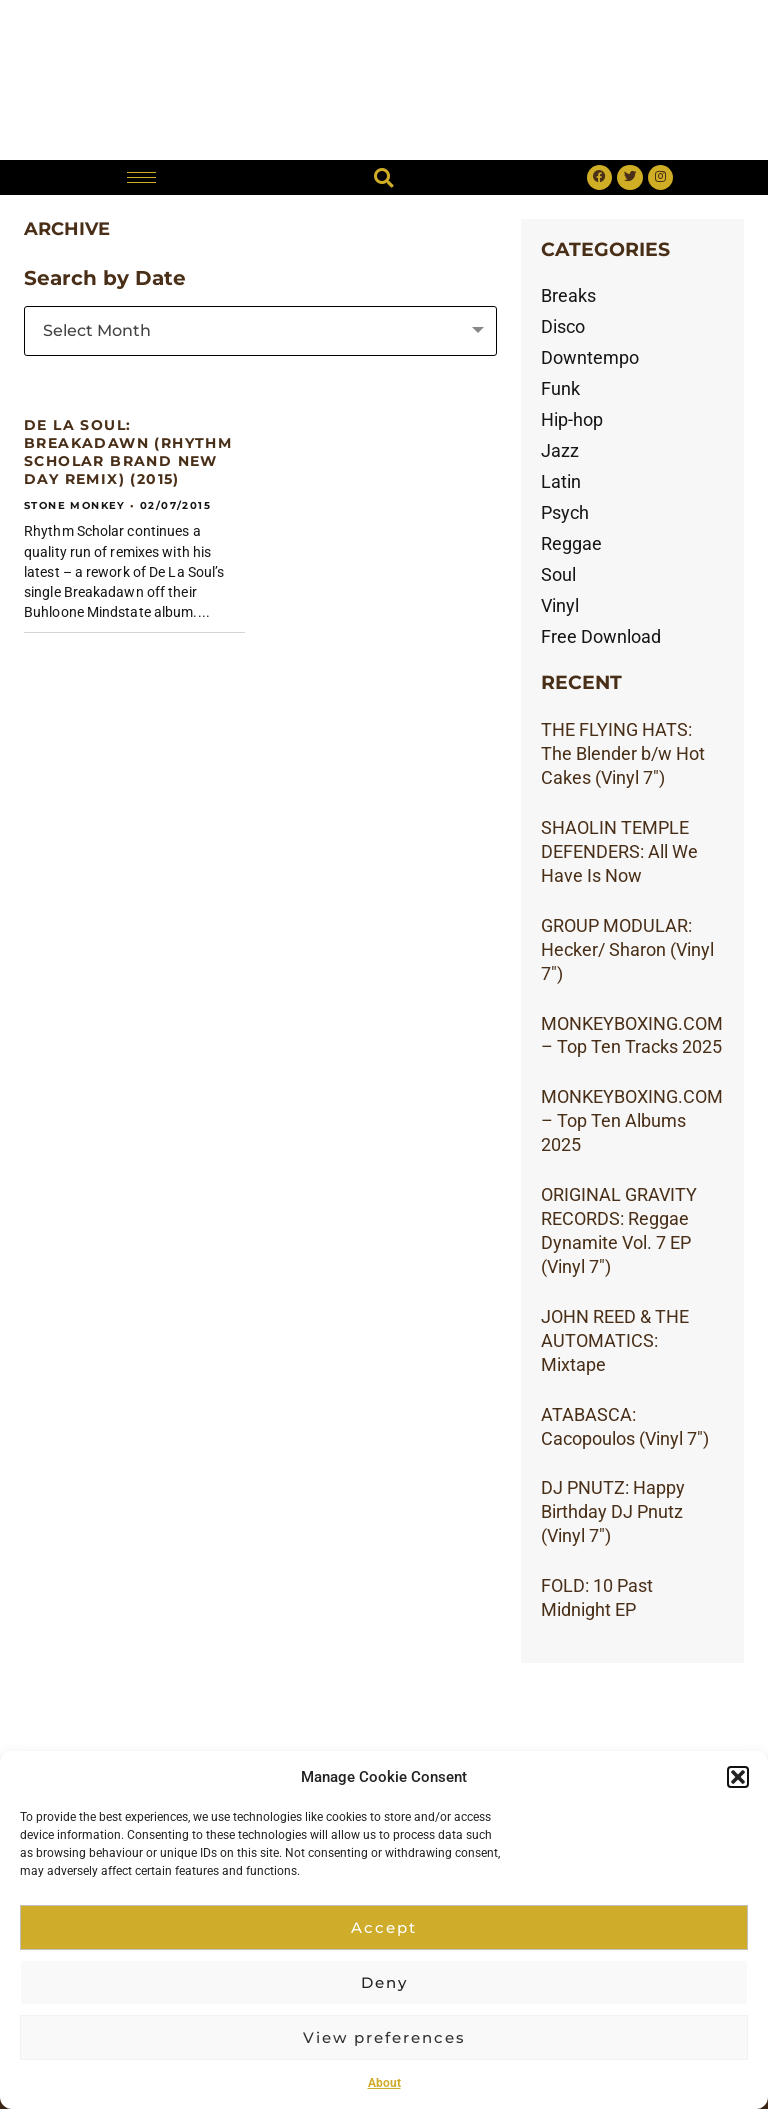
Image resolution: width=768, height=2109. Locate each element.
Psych (565, 512)
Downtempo (590, 357)
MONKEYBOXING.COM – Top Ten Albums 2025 (632, 1120)
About (384, 2083)
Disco (563, 326)
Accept (384, 1927)
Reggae (571, 543)
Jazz (560, 450)
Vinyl (560, 605)
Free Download (601, 636)
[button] (738, 1777)
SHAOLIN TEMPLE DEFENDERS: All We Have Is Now (619, 851)
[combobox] (260, 331)
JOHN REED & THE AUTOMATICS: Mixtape (615, 1340)
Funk (560, 388)
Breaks (568, 295)
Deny (384, 1982)
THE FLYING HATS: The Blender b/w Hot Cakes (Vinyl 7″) (623, 753)
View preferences (384, 2037)
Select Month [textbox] (97, 330)
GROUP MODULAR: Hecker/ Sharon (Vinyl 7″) (627, 949)
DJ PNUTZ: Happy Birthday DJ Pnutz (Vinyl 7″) (613, 1511)
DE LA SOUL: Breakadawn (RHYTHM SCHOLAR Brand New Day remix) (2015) (128, 452)
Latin (561, 481)
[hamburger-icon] (141, 177)
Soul (558, 574)
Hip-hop (572, 419)
